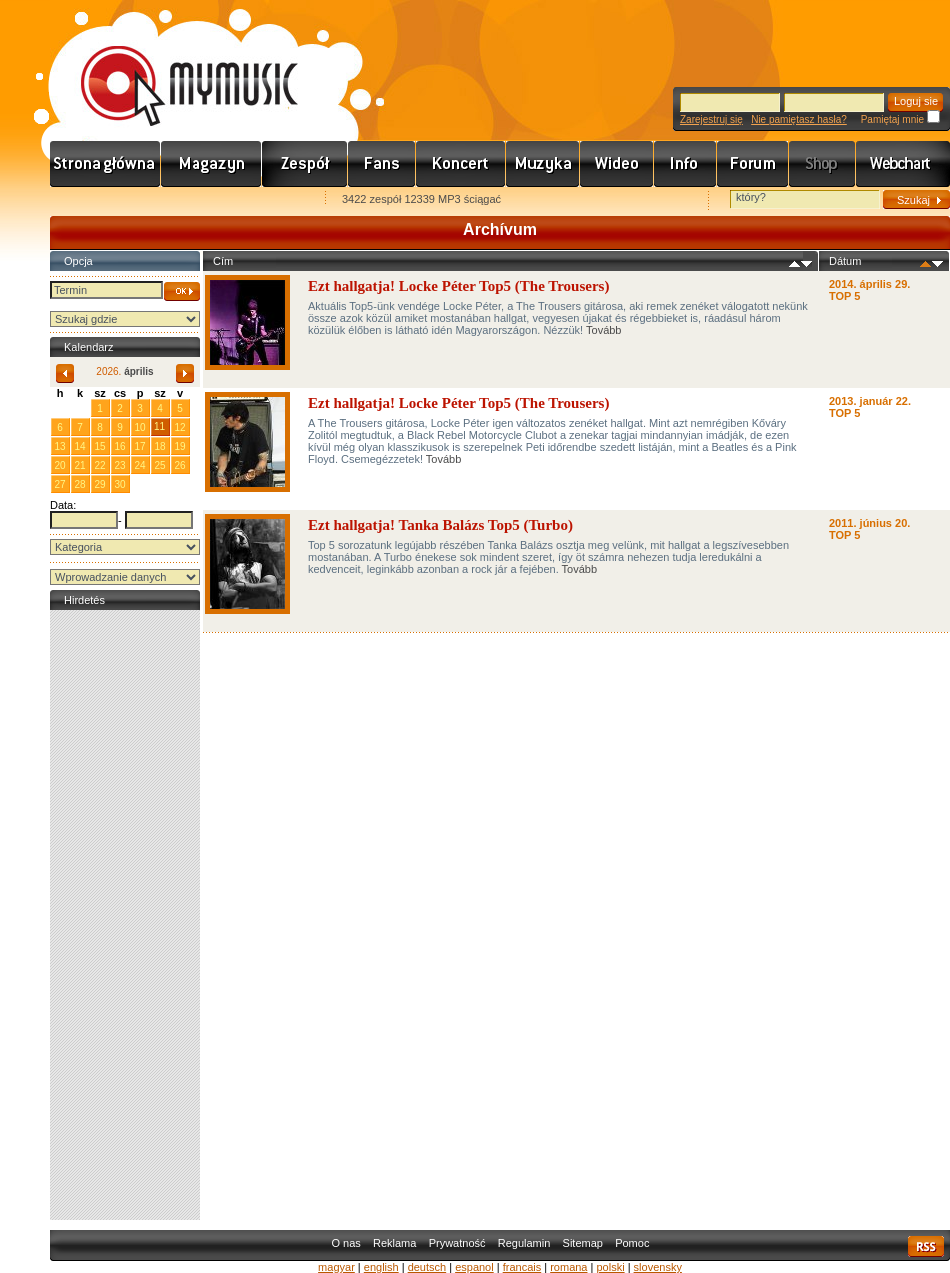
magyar (336, 1267)
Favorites (91, 200)
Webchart (903, 164)
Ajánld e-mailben (261, 200)
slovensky (658, 1267)
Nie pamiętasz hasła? (799, 119)
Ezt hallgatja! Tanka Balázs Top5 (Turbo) (440, 525)
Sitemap (583, 1243)
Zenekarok (305, 164)
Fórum (753, 164)
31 (79, 407)
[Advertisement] (125, 915)
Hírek (211, 164)
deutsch (427, 1267)
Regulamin (524, 1243)
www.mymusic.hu (172, 65)
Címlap (105, 164)
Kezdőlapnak (176, 200)
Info (685, 164)
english (381, 1267)
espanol (474, 1267)
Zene (543, 164)
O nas (345, 1243)
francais (522, 1267)
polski (610, 1267)
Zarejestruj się (711, 119)
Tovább (603, 330)
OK (182, 291)
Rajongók (382, 164)
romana (568, 1267)
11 (159, 426)
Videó (617, 164)
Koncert (461, 164)
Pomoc (632, 1243)
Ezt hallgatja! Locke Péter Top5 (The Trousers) (458, 286)
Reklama (394, 1243)
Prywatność (457, 1243)
